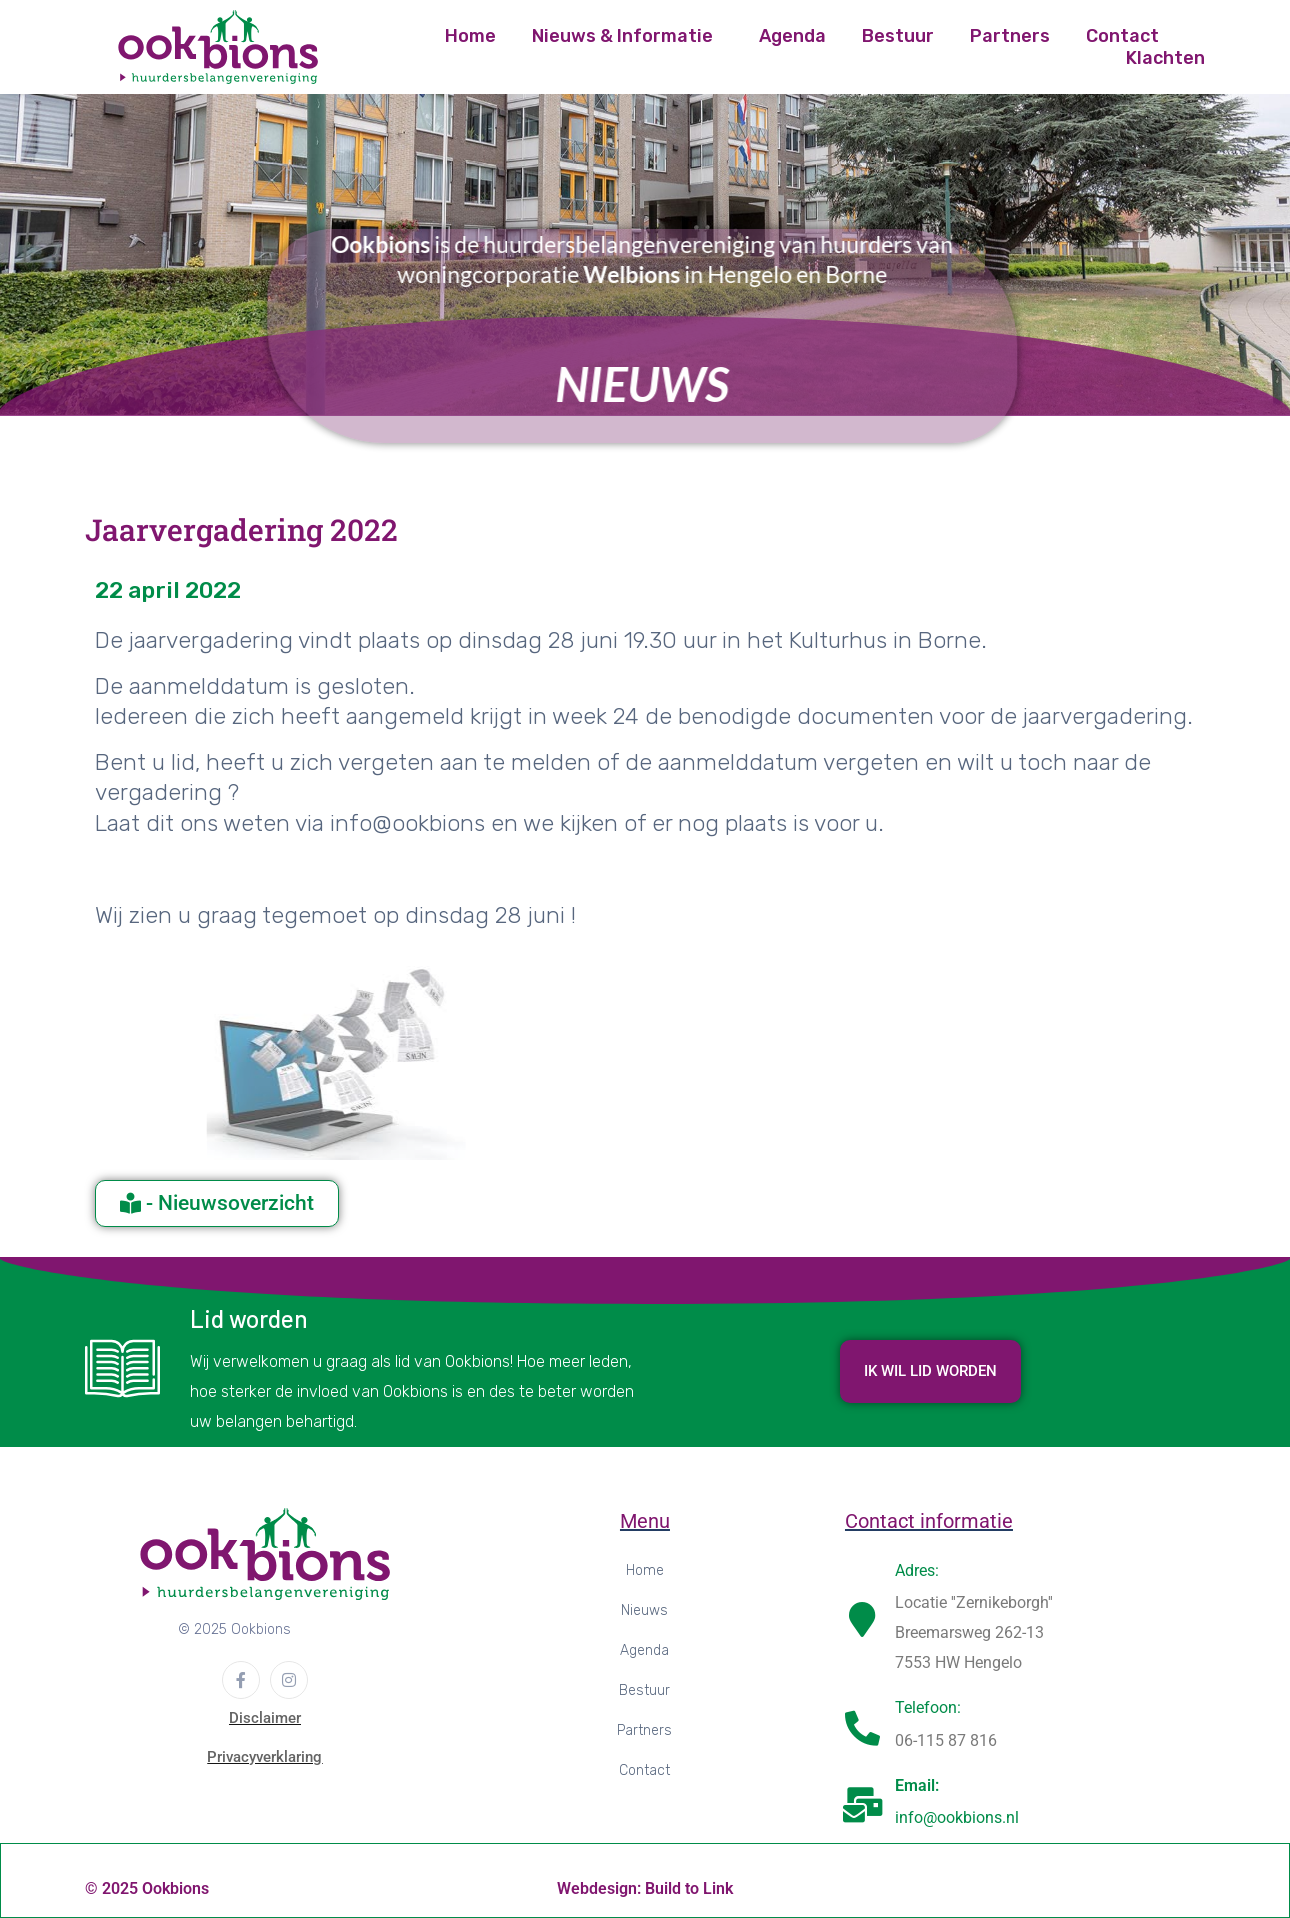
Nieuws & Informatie (622, 36)
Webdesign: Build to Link (645, 1888)
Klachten (1165, 58)
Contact (1122, 36)
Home (470, 36)
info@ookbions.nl (957, 1817)
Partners (1010, 36)
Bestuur (898, 36)
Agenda (792, 36)
